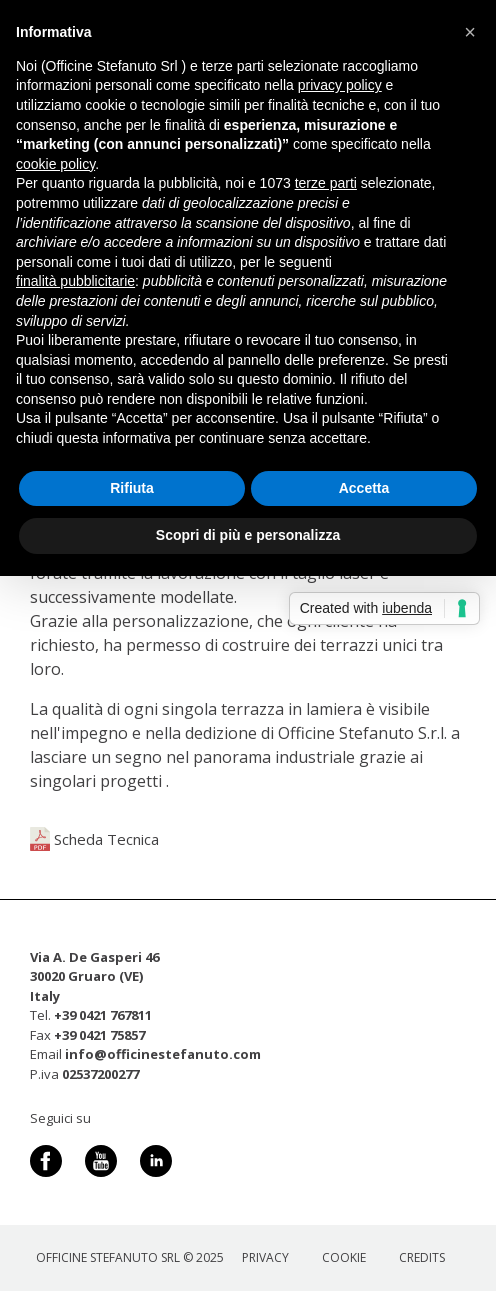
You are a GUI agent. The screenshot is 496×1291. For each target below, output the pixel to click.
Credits (422, 1257)
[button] (470, 32)
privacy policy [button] (340, 85)
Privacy (265, 1257)
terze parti (326, 183)
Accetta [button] (364, 488)
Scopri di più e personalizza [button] (248, 535)
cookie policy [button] (55, 164)
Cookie (344, 1257)
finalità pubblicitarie (75, 281)
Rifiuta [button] (132, 488)
